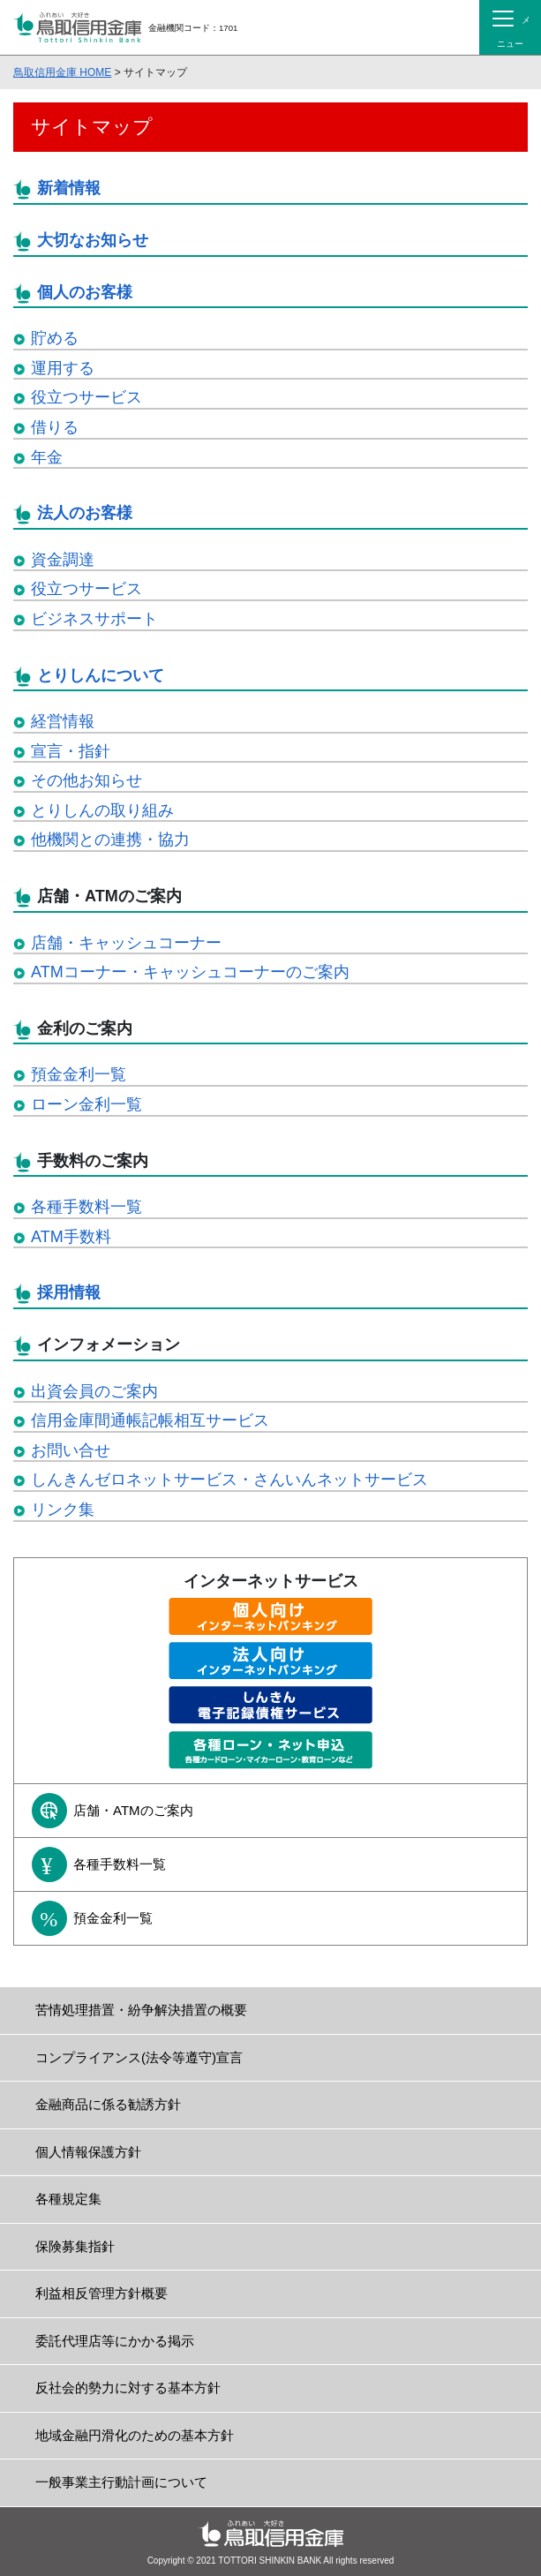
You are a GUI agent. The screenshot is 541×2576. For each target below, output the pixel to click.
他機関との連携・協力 (110, 839)
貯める (55, 338)
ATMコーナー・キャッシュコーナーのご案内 (190, 972)
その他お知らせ (86, 780)
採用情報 (69, 1292)
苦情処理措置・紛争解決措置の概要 (141, 2009)
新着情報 (69, 188)
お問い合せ (70, 1450)
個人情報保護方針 (88, 2151)
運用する (62, 368)
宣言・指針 (70, 751)
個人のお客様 (84, 292)
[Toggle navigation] (510, 27)
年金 (47, 457)
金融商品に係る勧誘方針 (108, 2104)
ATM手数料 (71, 1237)
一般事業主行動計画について (121, 2481)
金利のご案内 (84, 1028)
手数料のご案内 (92, 1161)
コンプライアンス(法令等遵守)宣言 (139, 2057)
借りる (55, 427)
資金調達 (62, 560)
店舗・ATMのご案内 (109, 896)
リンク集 (62, 1509)
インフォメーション (108, 1344)
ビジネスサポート (94, 619)
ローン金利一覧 (86, 1104)
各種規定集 (68, 2198)
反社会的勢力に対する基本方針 (128, 2387)
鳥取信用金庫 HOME (62, 72)
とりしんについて (100, 675)
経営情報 (62, 721)
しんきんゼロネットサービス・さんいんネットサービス (229, 1479)
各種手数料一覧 (86, 1207)
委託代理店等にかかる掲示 (114, 2340)
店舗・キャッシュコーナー (126, 943)
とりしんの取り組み (102, 810)
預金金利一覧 (78, 1074)
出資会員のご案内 (94, 1391)
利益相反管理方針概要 (101, 2293)
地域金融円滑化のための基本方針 (134, 2435)
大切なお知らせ (92, 240)
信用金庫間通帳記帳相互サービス (150, 1420)
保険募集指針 (75, 2246)
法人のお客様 (84, 513)
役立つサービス (86, 397)
